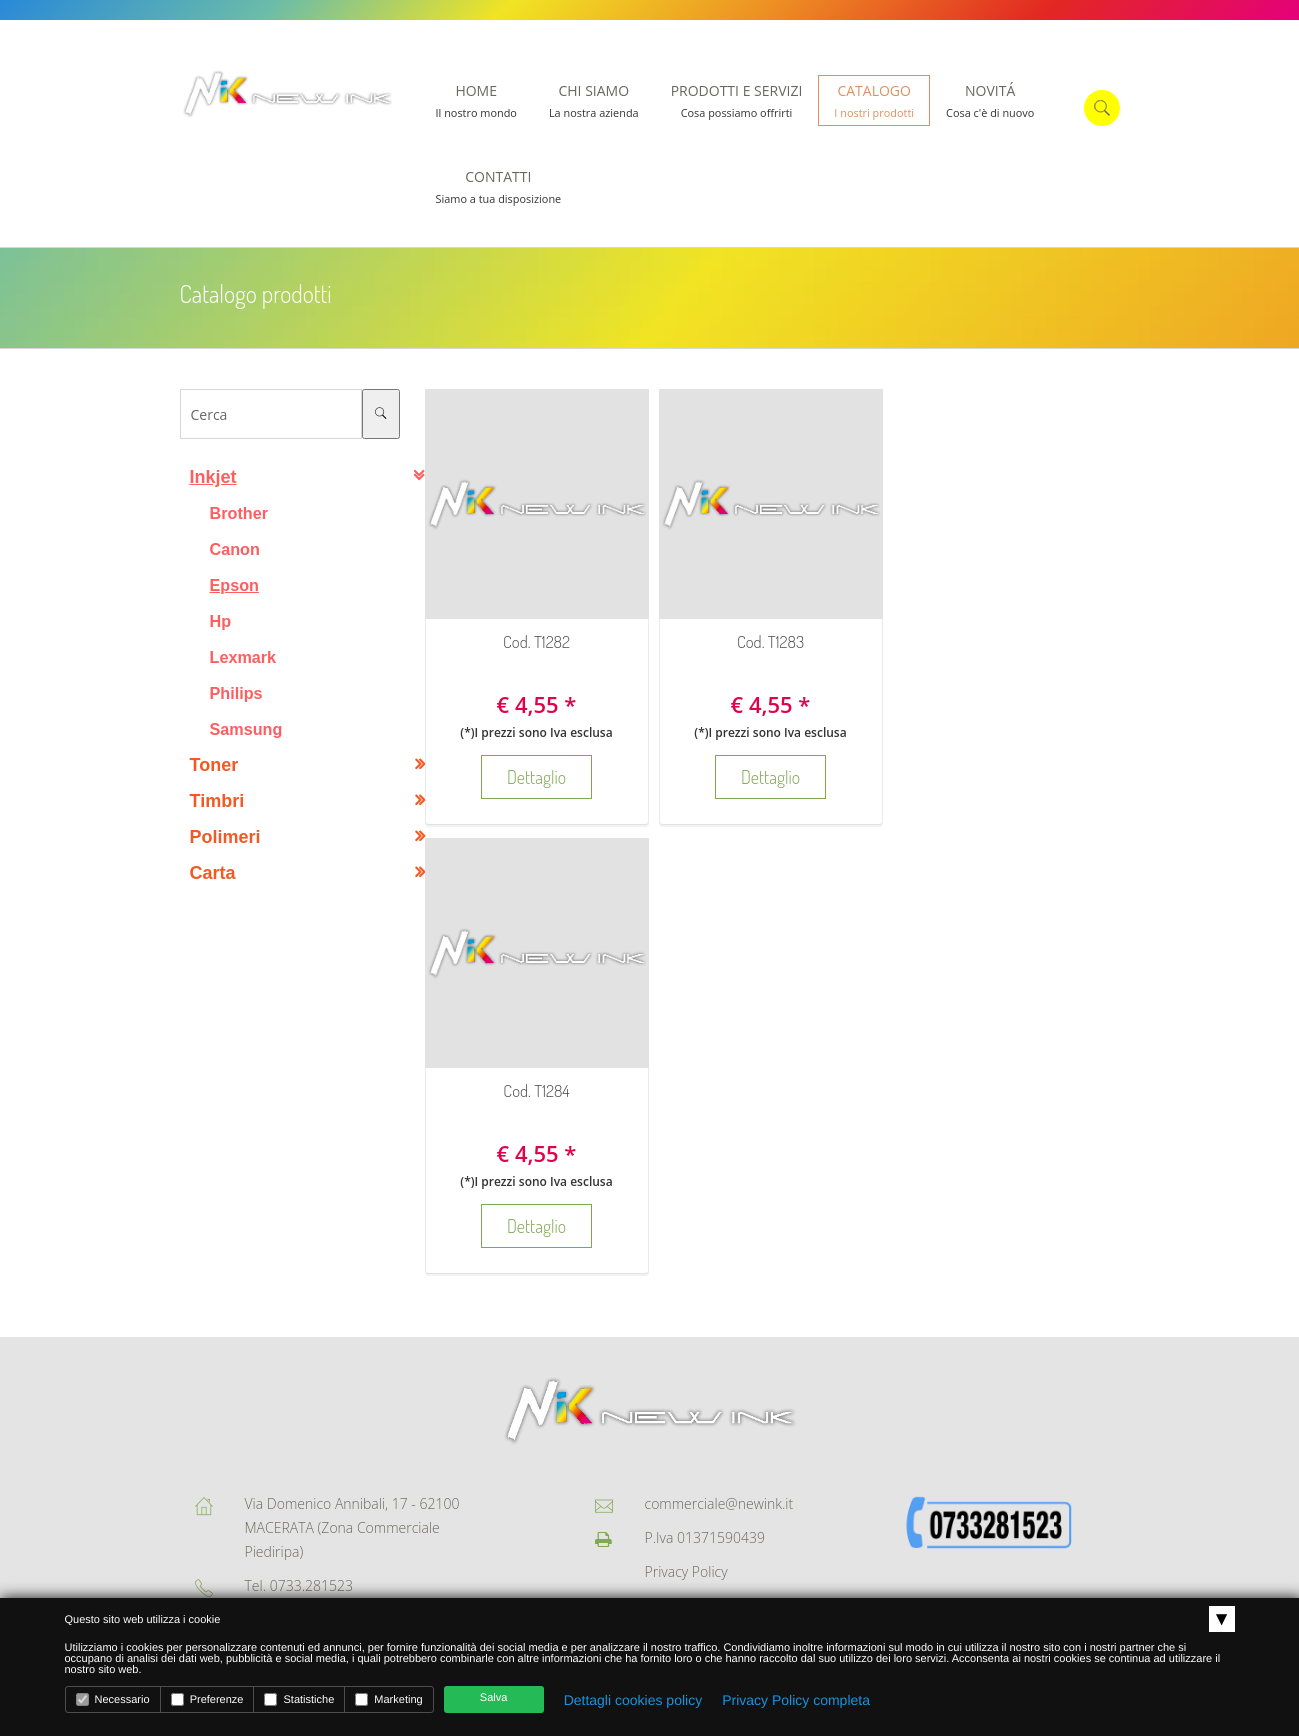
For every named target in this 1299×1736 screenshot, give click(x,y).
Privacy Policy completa (796, 1700)
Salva (494, 1698)
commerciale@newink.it (719, 1503)
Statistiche (299, 1699)
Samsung (246, 729)
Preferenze (207, 1699)
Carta (213, 873)
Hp (221, 621)
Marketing (388, 1699)
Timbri (217, 801)
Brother (239, 513)
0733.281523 (311, 1585)
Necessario (113, 1699)
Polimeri (225, 837)
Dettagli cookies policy (633, 1700)
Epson (234, 585)
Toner (214, 765)
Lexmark (243, 657)
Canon (235, 549)
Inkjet (213, 477)
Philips (236, 693)
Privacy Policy (686, 1571)
